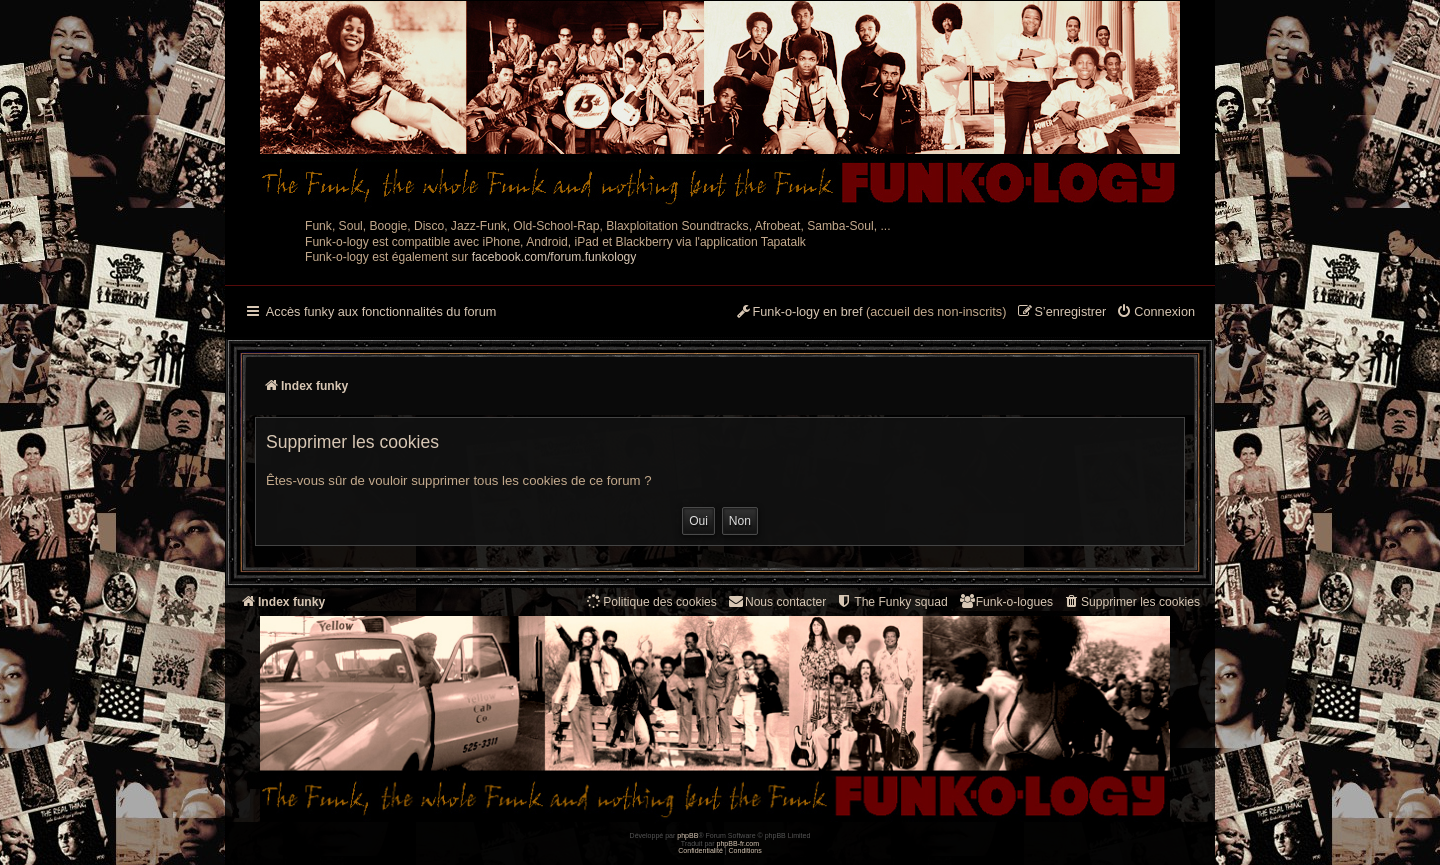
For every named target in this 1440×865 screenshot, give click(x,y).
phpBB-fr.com (738, 843)
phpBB (687, 835)
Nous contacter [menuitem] (776, 601)
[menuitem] (1155, 313)
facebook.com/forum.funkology (554, 257)
